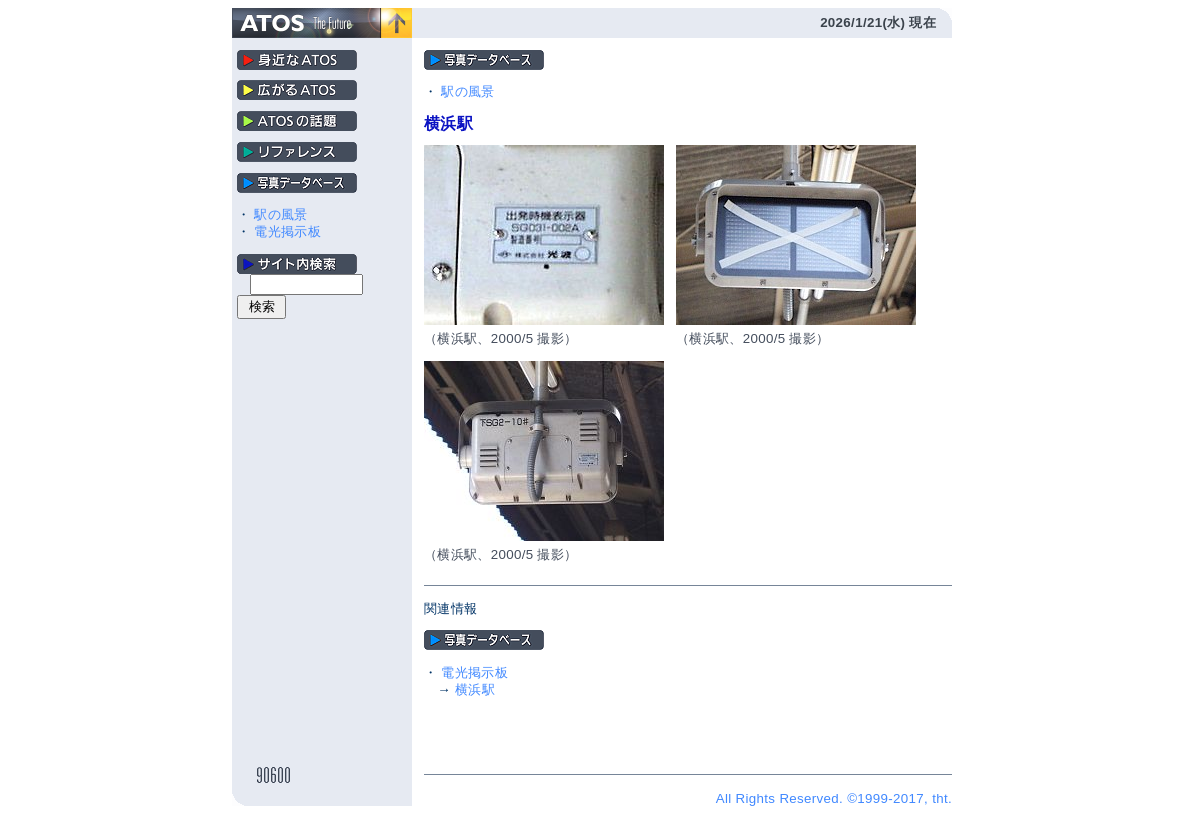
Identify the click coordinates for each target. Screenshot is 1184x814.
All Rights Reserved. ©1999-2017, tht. (834, 798)
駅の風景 (280, 214)
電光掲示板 (287, 231)
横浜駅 (475, 689)
